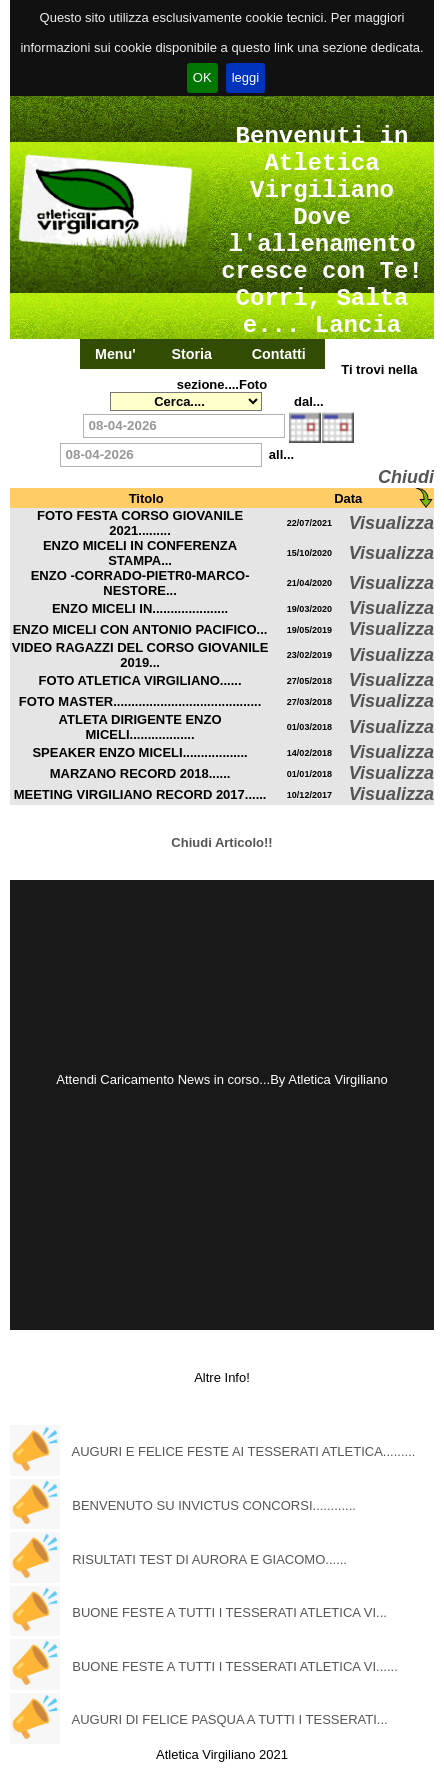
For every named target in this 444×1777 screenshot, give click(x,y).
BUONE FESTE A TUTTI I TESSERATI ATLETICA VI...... (235, 1666)
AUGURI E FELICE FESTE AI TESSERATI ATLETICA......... (244, 1451)
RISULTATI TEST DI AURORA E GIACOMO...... (209, 1559)
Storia (191, 354)
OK (202, 77)
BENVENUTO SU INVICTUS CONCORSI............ (214, 1505)
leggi (245, 77)
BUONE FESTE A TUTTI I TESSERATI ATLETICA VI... (229, 1612)
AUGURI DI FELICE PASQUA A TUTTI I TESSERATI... (230, 1719)
